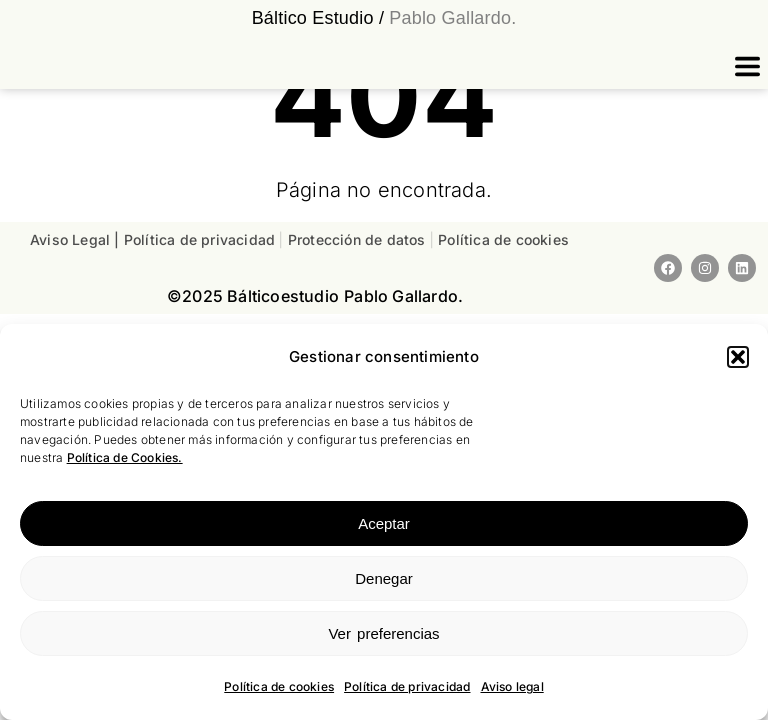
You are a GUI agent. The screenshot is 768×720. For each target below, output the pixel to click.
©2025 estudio (253, 296)
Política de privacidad (407, 686)
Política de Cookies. (125, 457)
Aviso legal (512, 686)
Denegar (384, 578)
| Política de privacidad (196, 239)
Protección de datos (359, 239)
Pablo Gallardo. (450, 18)
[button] (738, 357)
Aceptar (384, 523)
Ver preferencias (383, 633)
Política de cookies (279, 686)
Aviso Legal (70, 239)
